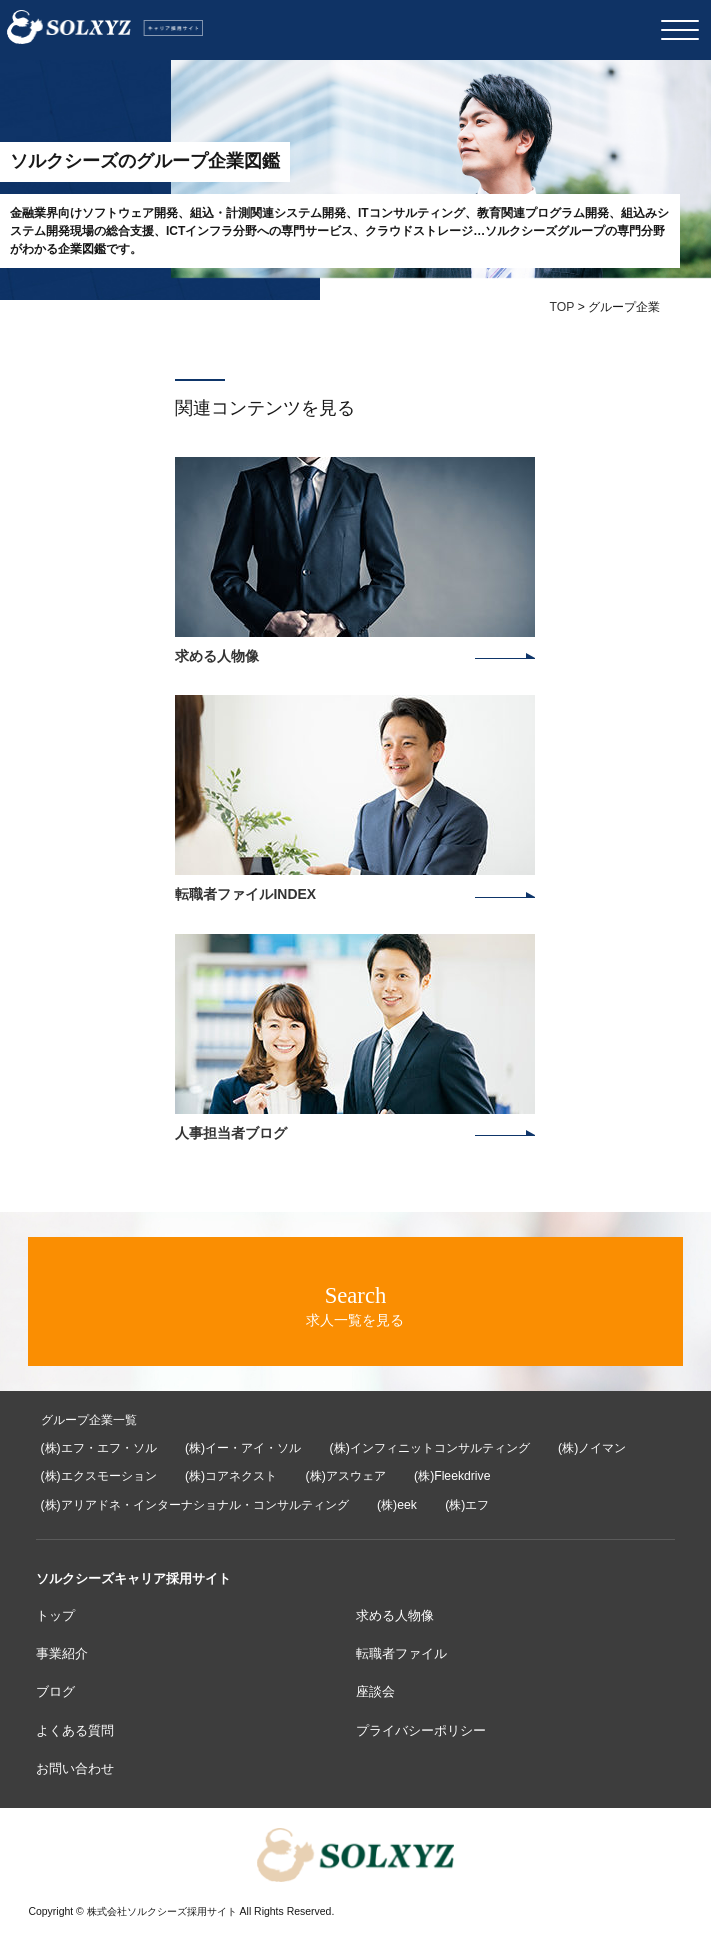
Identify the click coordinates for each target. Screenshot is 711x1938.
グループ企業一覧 (89, 1420)
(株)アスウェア (346, 1476)
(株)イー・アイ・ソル (243, 1448)
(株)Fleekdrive (452, 1476)
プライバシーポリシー (421, 1730)
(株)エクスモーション (99, 1476)
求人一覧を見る (355, 1305)
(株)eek (397, 1505)
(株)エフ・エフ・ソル (99, 1448)
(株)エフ (467, 1505)
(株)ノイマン (592, 1448)
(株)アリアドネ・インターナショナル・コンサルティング (195, 1505)
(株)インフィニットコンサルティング (430, 1448)
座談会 (375, 1691)
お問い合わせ (75, 1768)
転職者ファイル (401, 1653)
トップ (55, 1615)
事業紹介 (62, 1653)
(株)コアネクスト (231, 1476)
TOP (561, 307)
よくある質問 (75, 1730)
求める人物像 (395, 1615)
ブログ (55, 1691)
